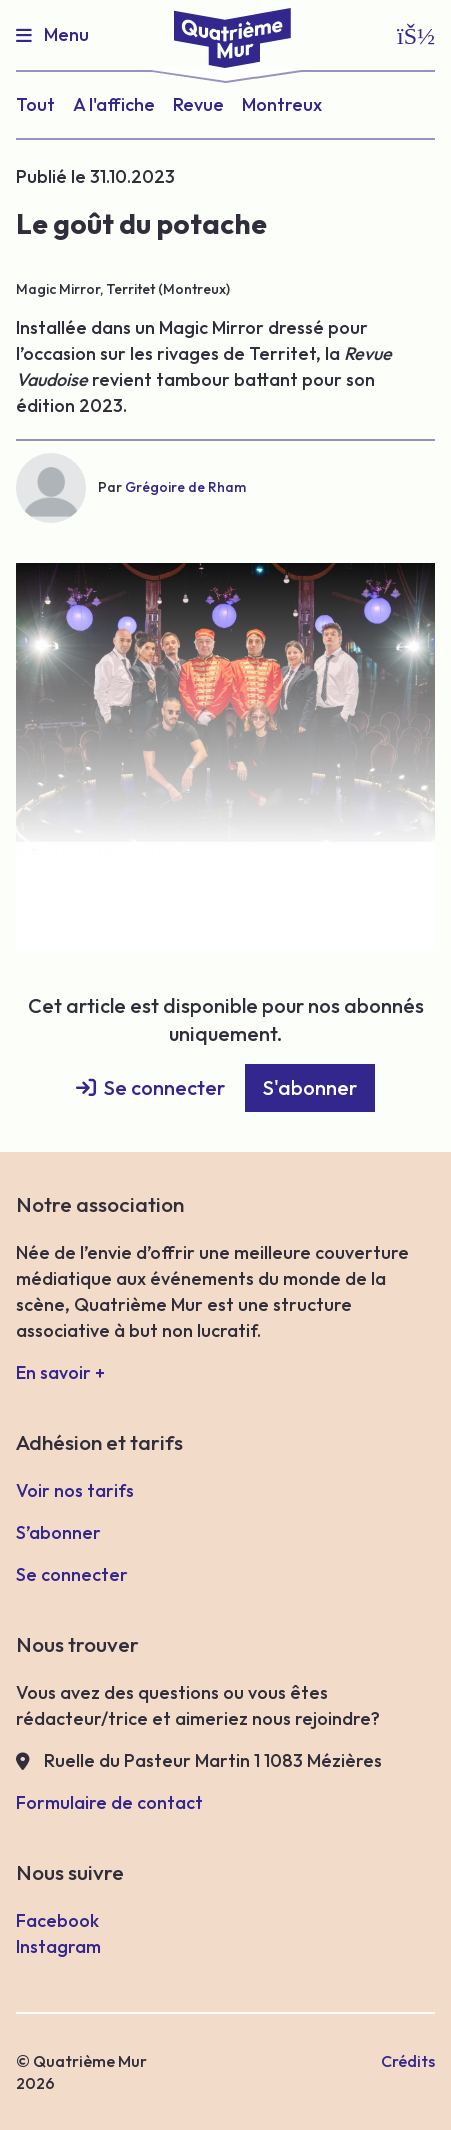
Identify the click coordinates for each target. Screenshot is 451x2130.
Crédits (408, 2061)
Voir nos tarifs (75, 1490)
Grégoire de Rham (185, 487)
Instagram (58, 1946)
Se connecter (164, 1087)
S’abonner (58, 1532)
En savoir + (60, 1372)
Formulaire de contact (109, 1802)
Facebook (57, 1920)
